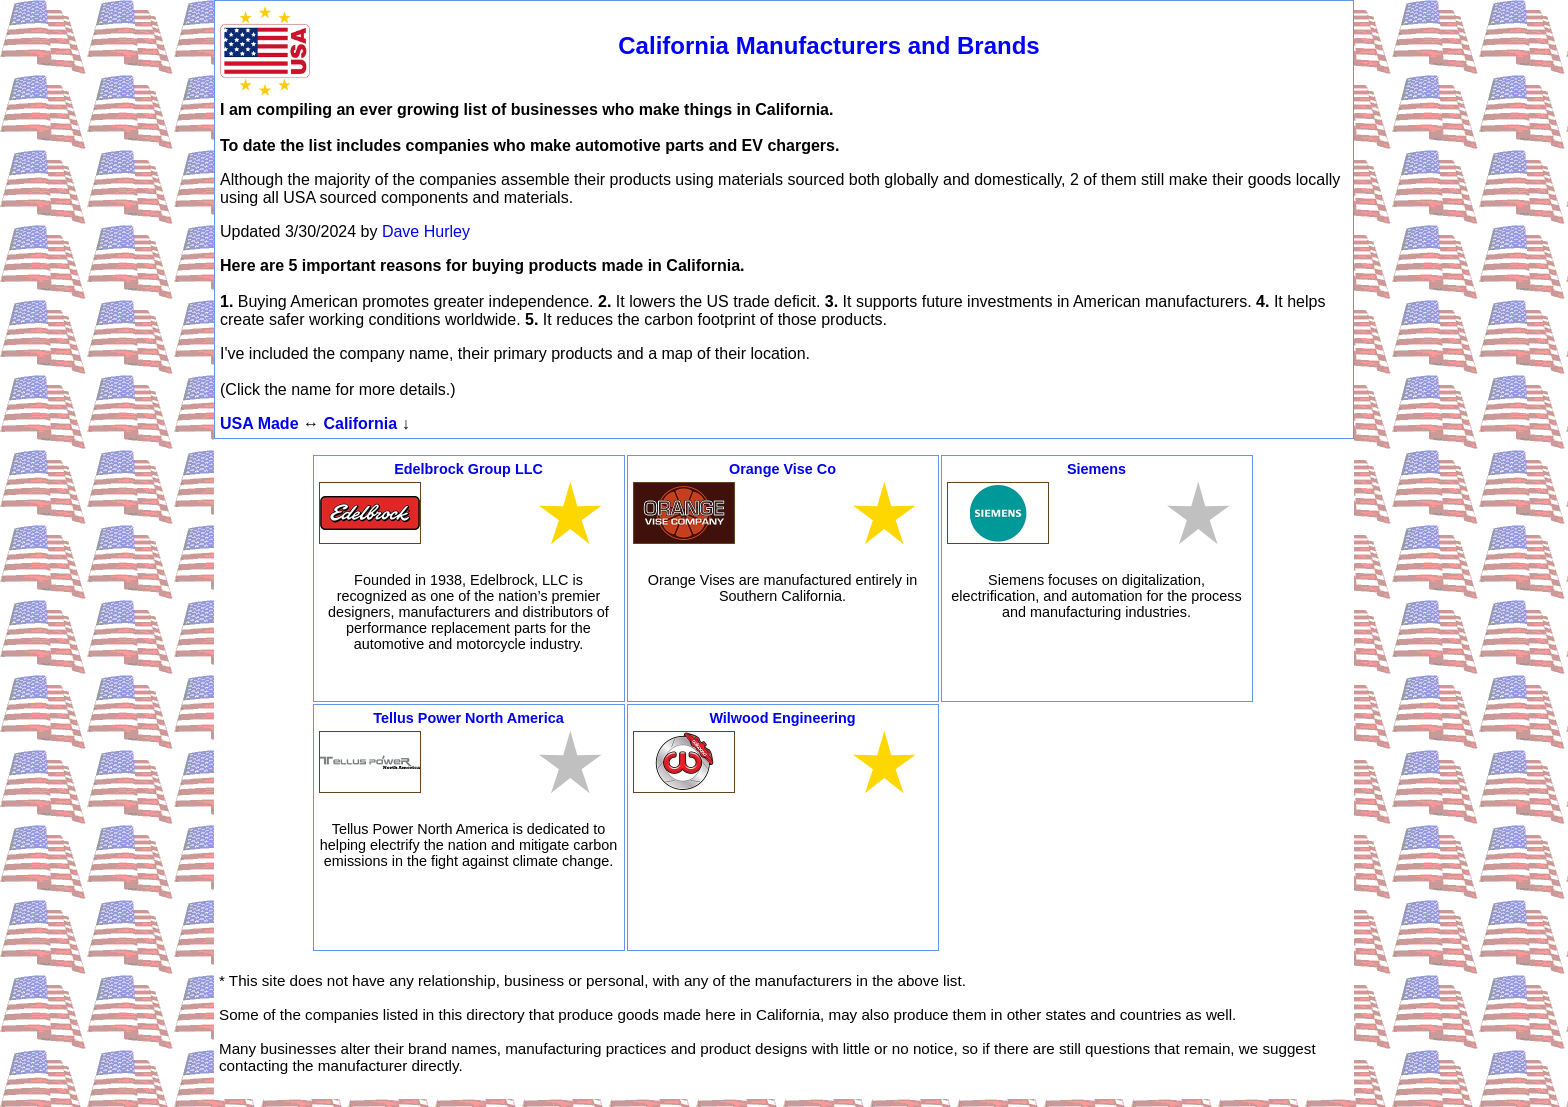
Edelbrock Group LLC (468, 469)
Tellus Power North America (468, 718)
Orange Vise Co (782, 469)
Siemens (1096, 469)
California (360, 423)
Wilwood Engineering (782, 718)
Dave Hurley (426, 231)
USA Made (259, 423)
